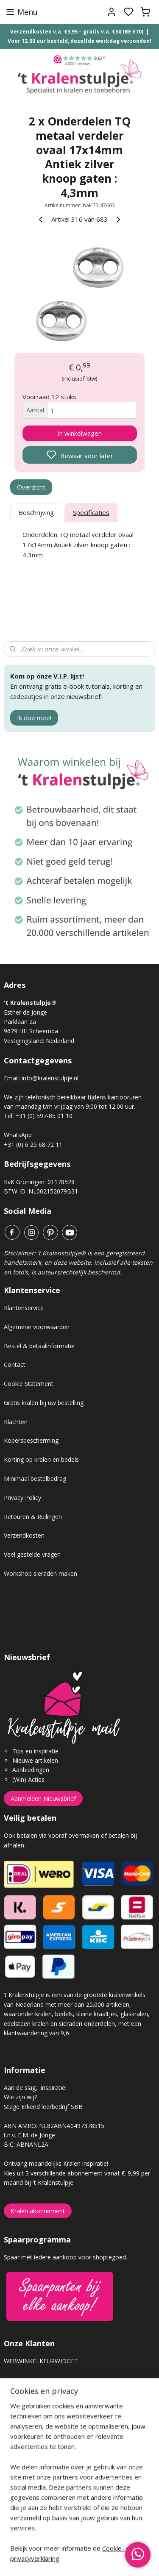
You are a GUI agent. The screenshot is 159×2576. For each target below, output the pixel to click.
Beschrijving (36, 513)
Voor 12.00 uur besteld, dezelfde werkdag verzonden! (79, 41)
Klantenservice (24, 1308)
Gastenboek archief (31, 2389)
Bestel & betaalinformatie (39, 1346)
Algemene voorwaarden (37, 1327)
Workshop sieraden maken (40, 1573)
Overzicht (31, 487)
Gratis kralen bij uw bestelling (44, 1403)
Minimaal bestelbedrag (35, 1478)
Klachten (16, 1422)
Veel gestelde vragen (32, 1554)
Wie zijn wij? (20, 2097)
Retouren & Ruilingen (33, 1517)
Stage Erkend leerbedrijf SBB (43, 2107)
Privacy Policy (22, 1498)
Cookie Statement (28, 1384)
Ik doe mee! (34, 717)
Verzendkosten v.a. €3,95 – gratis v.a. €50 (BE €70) (76, 31)
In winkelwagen (79, 433)
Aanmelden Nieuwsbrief (43, 1798)
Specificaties (91, 513)
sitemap (109, 2560)
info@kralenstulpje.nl (50, 1078)
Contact (14, 1364)
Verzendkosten (24, 1535)
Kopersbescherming (31, 1440)
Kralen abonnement (38, 2211)
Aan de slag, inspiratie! (35, 2088)
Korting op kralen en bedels (41, 1459)
